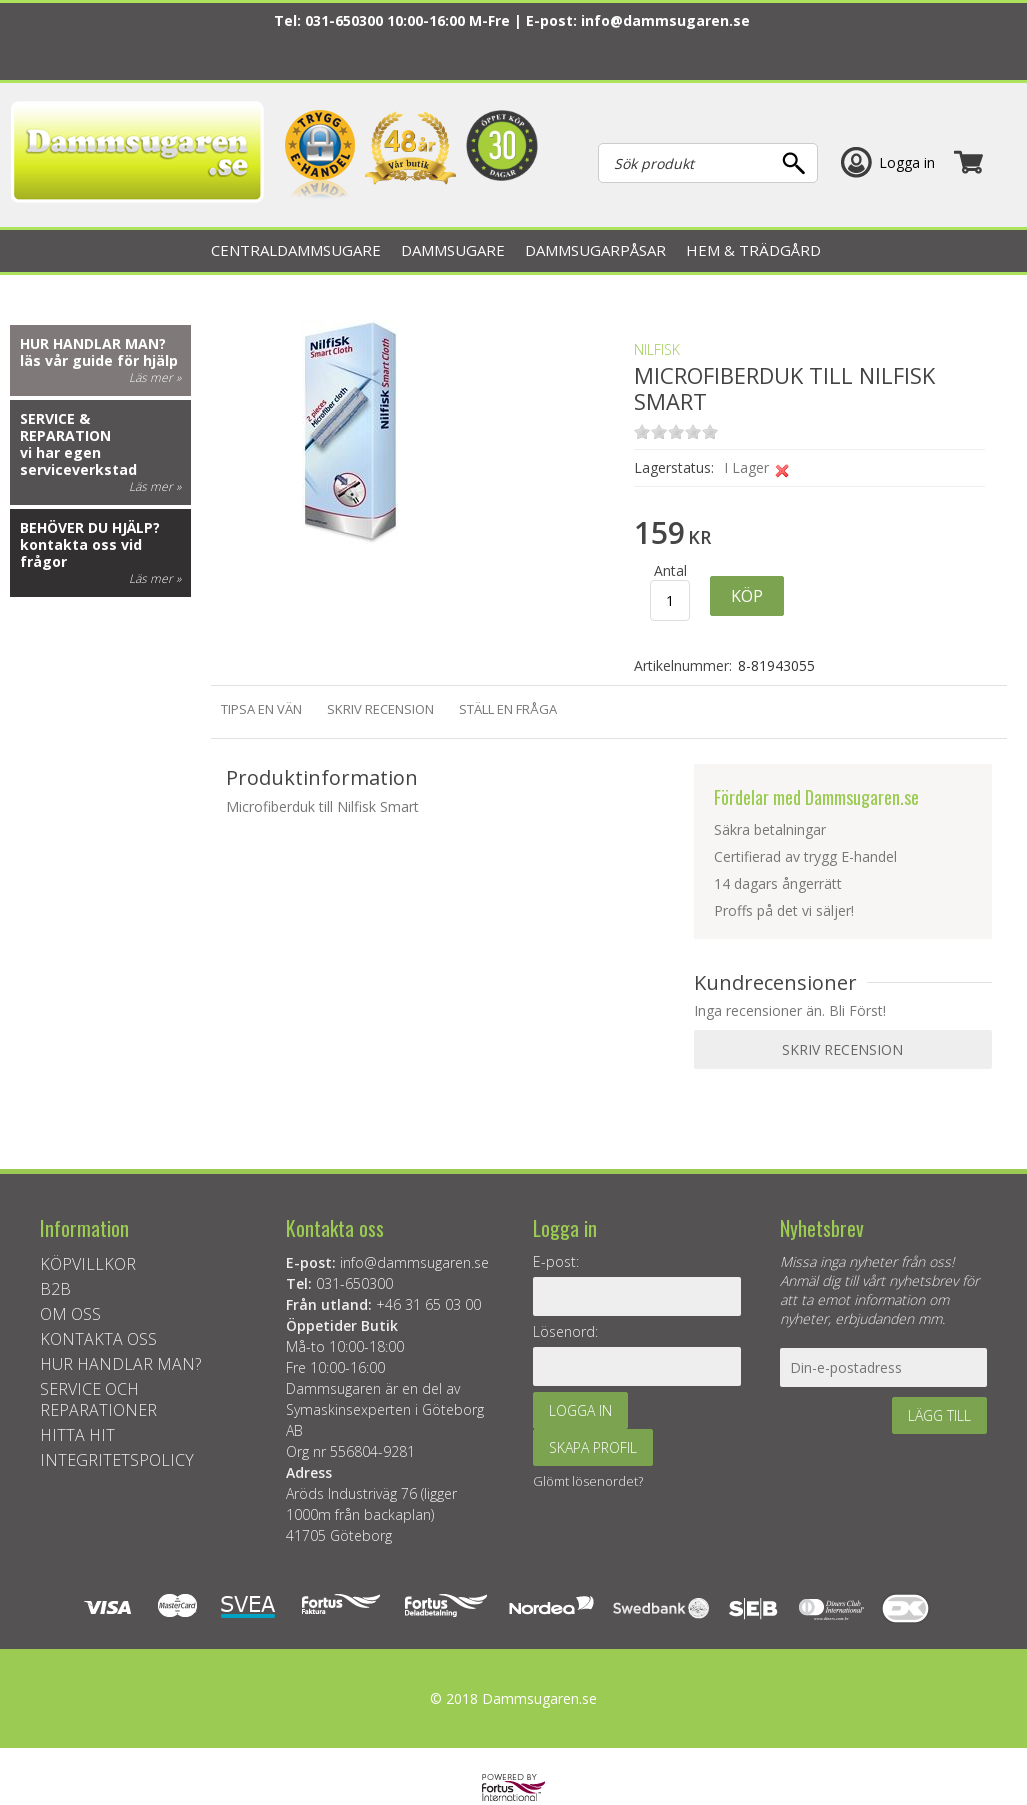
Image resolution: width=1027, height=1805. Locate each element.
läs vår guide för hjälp (99, 360)
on (642, 431)
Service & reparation (65, 427)
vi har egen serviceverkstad (78, 461)
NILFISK (657, 349)
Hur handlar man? (93, 343)
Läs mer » (155, 377)
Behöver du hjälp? (90, 527)
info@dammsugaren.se (665, 20)
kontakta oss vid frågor (81, 553)
